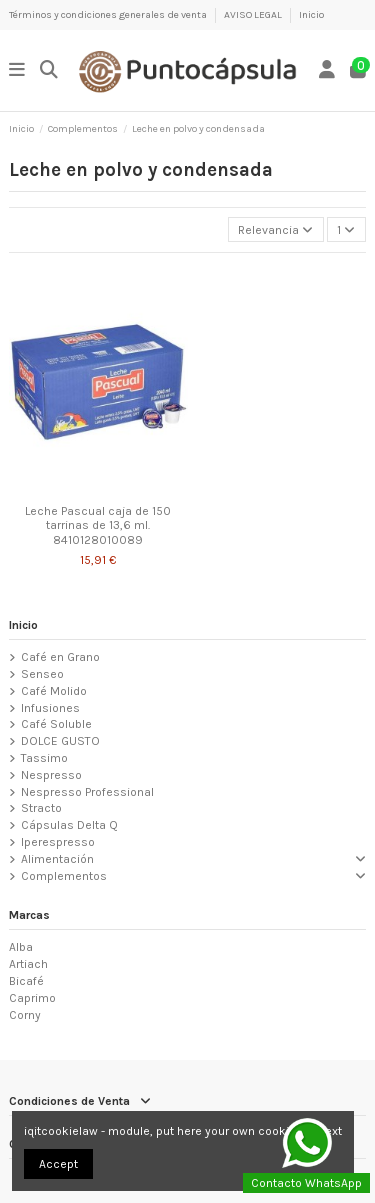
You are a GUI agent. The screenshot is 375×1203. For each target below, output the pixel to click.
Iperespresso (58, 842)
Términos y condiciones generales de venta (109, 15)
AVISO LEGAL (254, 15)
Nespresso (51, 775)
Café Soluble (56, 724)
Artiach (28, 964)
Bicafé (26, 981)
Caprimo (32, 998)
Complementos (64, 876)
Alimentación (57, 859)
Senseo (42, 674)
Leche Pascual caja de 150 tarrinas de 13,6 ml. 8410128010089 (98, 525)
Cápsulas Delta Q (69, 825)
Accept (58, 1164)
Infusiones (50, 708)
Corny (25, 1015)
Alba (21, 947)
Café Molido (54, 691)
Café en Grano (60, 657)
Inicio (311, 15)
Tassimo (44, 758)
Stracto (41, 808)
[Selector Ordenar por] (276, 229)
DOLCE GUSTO (60, 741)
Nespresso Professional (87, 792)
